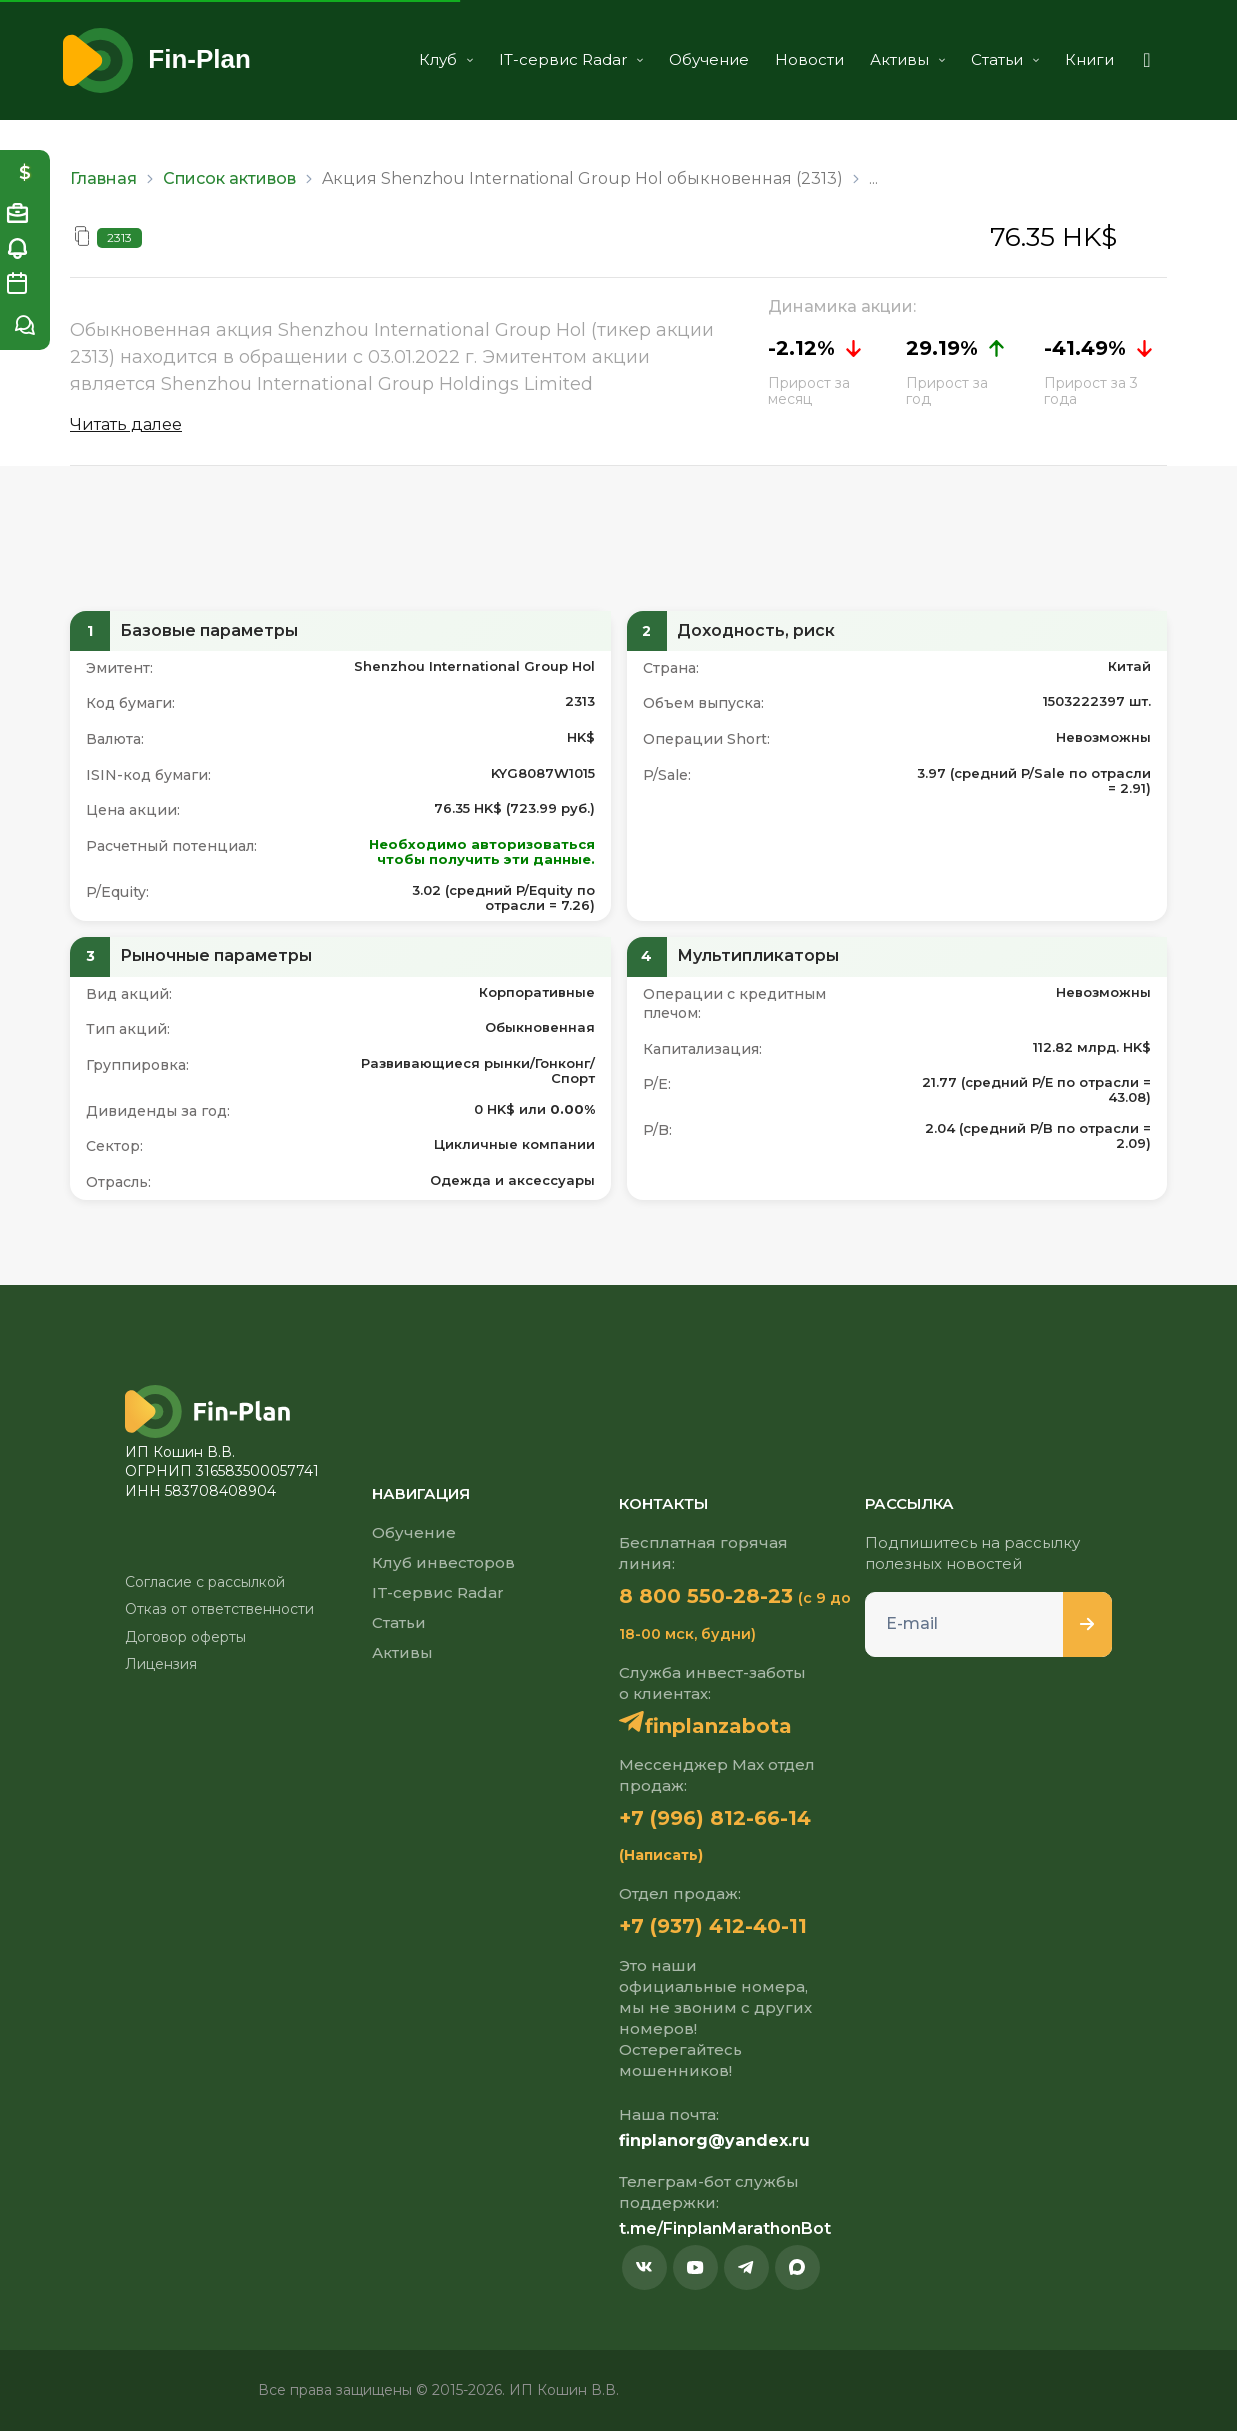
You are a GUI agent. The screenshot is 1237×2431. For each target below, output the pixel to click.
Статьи (1005, 59)
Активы (907, 59)
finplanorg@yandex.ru (714, 2140)
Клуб (446, 59)
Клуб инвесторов (443, 1562)
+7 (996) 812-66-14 (715, 1818)
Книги (1089, 59)
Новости (809, 59)
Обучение (709, 59)
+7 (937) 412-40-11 (713, 1926)
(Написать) (661, 1855)
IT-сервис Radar (571, 59)
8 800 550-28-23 (706, 1596)
